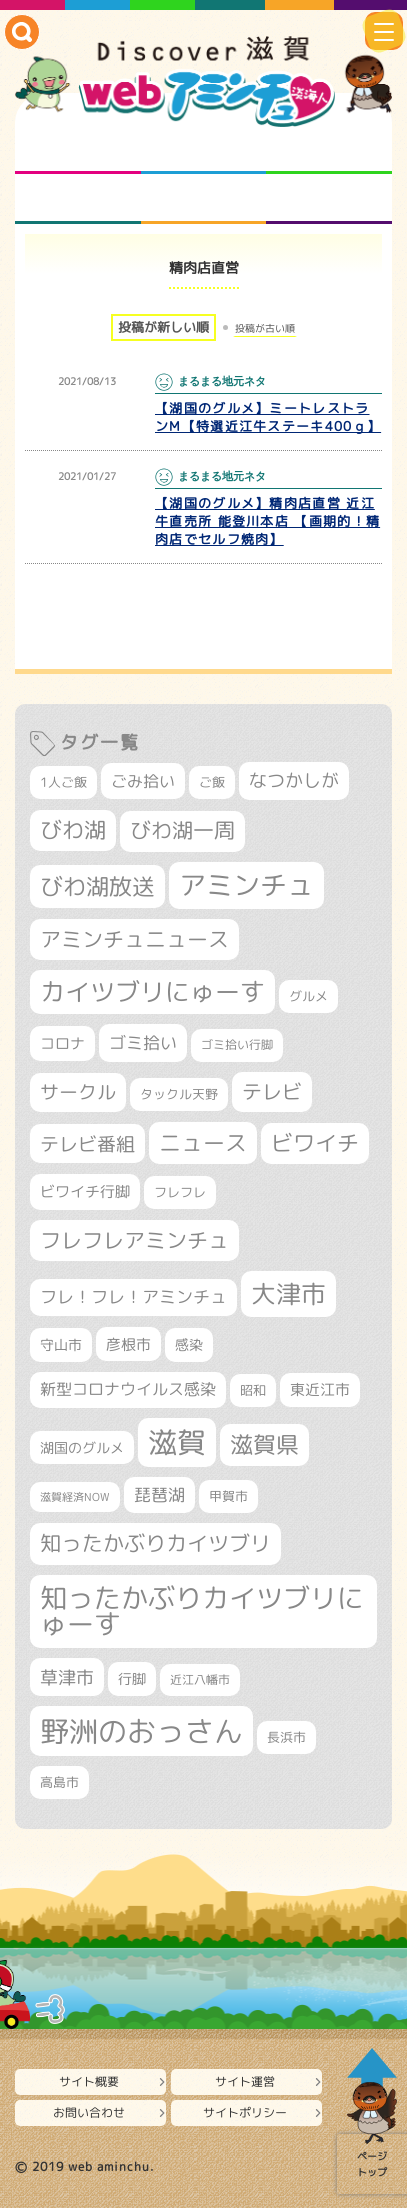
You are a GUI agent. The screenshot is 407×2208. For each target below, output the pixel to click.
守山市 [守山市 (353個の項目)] (61, 1345)
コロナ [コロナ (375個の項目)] (62, 1043)
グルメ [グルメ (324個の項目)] (308, 996)
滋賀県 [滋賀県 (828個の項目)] (264, 1444)
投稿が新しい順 (163, 327)
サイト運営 (245, 2081)
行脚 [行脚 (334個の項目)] (132, 1678)
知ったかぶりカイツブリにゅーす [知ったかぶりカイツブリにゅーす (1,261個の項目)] (202, 1611)
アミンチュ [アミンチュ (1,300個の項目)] (246, 885)
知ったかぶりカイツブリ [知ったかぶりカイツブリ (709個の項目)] (155, 1543)
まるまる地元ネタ (78, 199)
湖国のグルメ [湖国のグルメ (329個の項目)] (82, 1447)
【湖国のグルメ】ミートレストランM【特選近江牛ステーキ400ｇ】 (268, 417)
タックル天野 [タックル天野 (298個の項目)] (179, 1094)
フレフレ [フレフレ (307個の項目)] (180, 1192)
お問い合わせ (89, 2112)
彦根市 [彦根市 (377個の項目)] (128, 1344)
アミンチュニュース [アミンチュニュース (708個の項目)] (134, 939)
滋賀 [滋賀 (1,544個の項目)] (177, 1442)
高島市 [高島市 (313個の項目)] (59, 1782)
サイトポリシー (245, 2112)
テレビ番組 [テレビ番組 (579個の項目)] (87, 1143)
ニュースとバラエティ (329, 199)
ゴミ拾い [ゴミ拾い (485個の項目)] (143, 1042)
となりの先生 (204, 149)
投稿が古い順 (265, 328)
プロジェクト (204, 199)
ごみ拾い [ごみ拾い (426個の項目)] (143, 781)
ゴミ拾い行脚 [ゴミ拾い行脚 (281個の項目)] (237, 1044)
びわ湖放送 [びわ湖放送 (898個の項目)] (97, 886)
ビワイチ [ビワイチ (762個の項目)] (315, 1143)
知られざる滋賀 (78, 149)
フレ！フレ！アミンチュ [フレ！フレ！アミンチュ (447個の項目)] (133, 1296)
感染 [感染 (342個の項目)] (189, 1345)
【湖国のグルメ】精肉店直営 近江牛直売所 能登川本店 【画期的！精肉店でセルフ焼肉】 (267, 521)
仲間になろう (329, 149)
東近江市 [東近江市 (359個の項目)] (320, 1389)
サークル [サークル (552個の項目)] (78, 1092)
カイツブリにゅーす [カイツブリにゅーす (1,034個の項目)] (152, 991)
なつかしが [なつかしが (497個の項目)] (294, 780)
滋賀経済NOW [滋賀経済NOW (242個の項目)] (75, 1497)
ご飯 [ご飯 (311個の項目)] (212, 782)
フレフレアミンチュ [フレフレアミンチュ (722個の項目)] (134, 1240)
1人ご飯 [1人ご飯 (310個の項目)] (63, 782)
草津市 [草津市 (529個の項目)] (67, 1677)
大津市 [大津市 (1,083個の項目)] (288, 1293)
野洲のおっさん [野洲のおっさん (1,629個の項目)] (141, 1730)
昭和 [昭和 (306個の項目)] (253, 1390)
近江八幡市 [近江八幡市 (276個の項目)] (200, 1679)
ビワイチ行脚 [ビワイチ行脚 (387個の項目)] (85, 1191)
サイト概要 (89, 2081)
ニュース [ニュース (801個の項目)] (203, 1142)
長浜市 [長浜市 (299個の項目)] (286, 1737)
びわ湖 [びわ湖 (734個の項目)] (73, 830)
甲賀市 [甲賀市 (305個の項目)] (228, 1496)
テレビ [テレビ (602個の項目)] (272, 1091)
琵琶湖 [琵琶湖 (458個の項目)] (159, 1494)
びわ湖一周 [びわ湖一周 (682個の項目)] (182, 830)
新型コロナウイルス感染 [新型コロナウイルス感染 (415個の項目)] (128, 1389)
